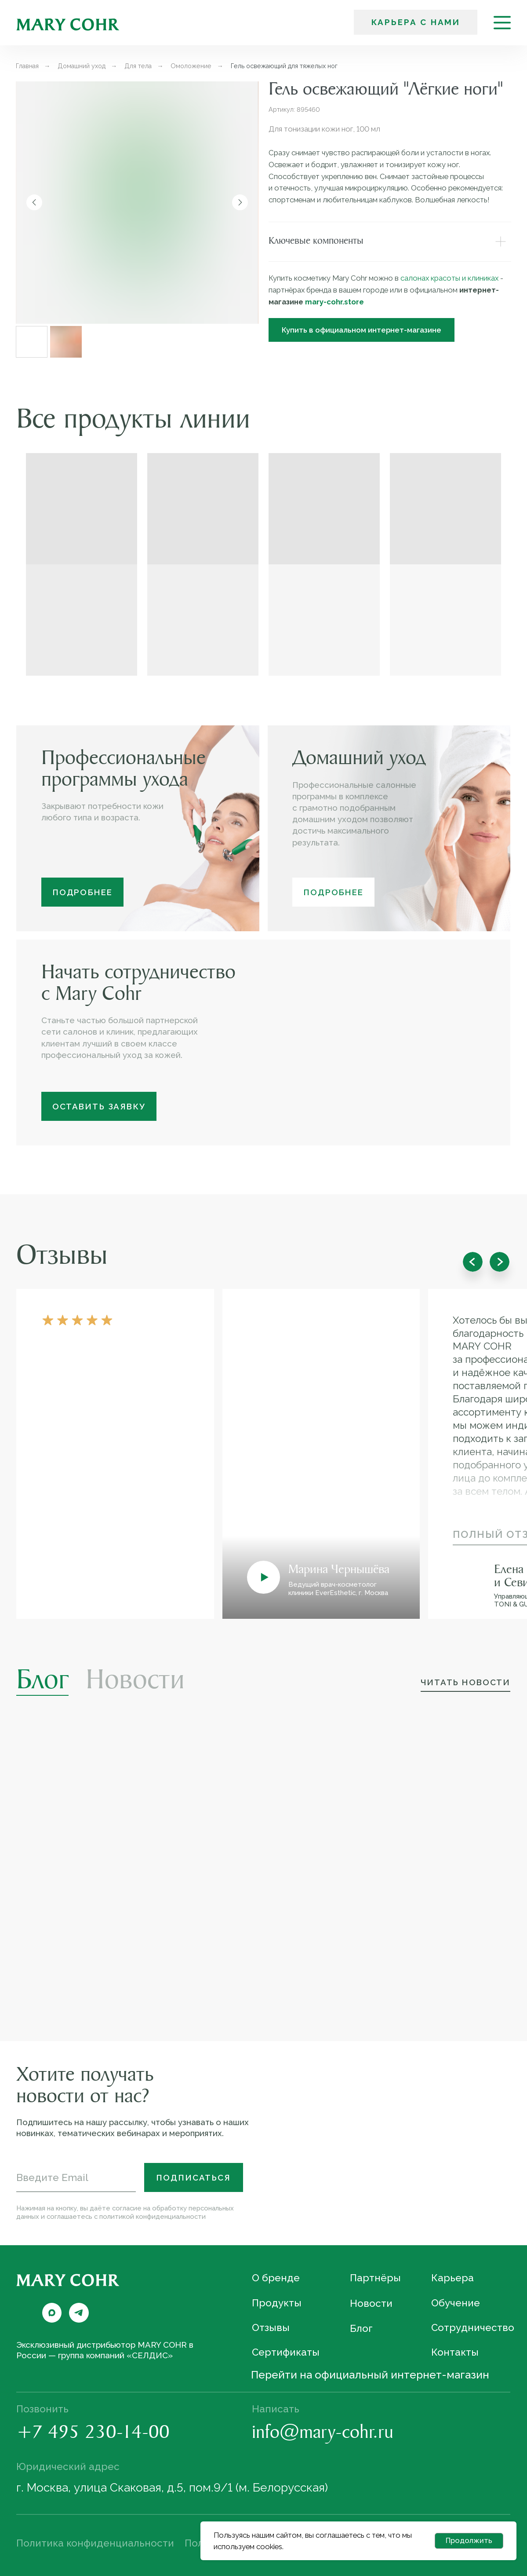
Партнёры (375, 2277)
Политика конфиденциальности (95, 2543)
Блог (42, 1682)
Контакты (455, 2352)
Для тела (138, 66)
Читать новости (465, 1682)
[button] (98, 1106)
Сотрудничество (472, 2327)
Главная (27, 66)
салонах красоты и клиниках (449, 278)
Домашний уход (81, 66)
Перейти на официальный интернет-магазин (370, 2374)
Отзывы (271, 2327)
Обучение (455, 2302)
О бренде (276, 2277)
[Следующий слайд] (240, 202)
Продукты (277, 2302)
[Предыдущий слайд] (34, 202)
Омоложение (191, 66)
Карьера (452, 2277)
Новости (135, 1682)
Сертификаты (286, 2352)
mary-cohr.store (334, 301)
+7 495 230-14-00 (93, 2434)
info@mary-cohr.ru (322, 2434)
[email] (76, 2177)
